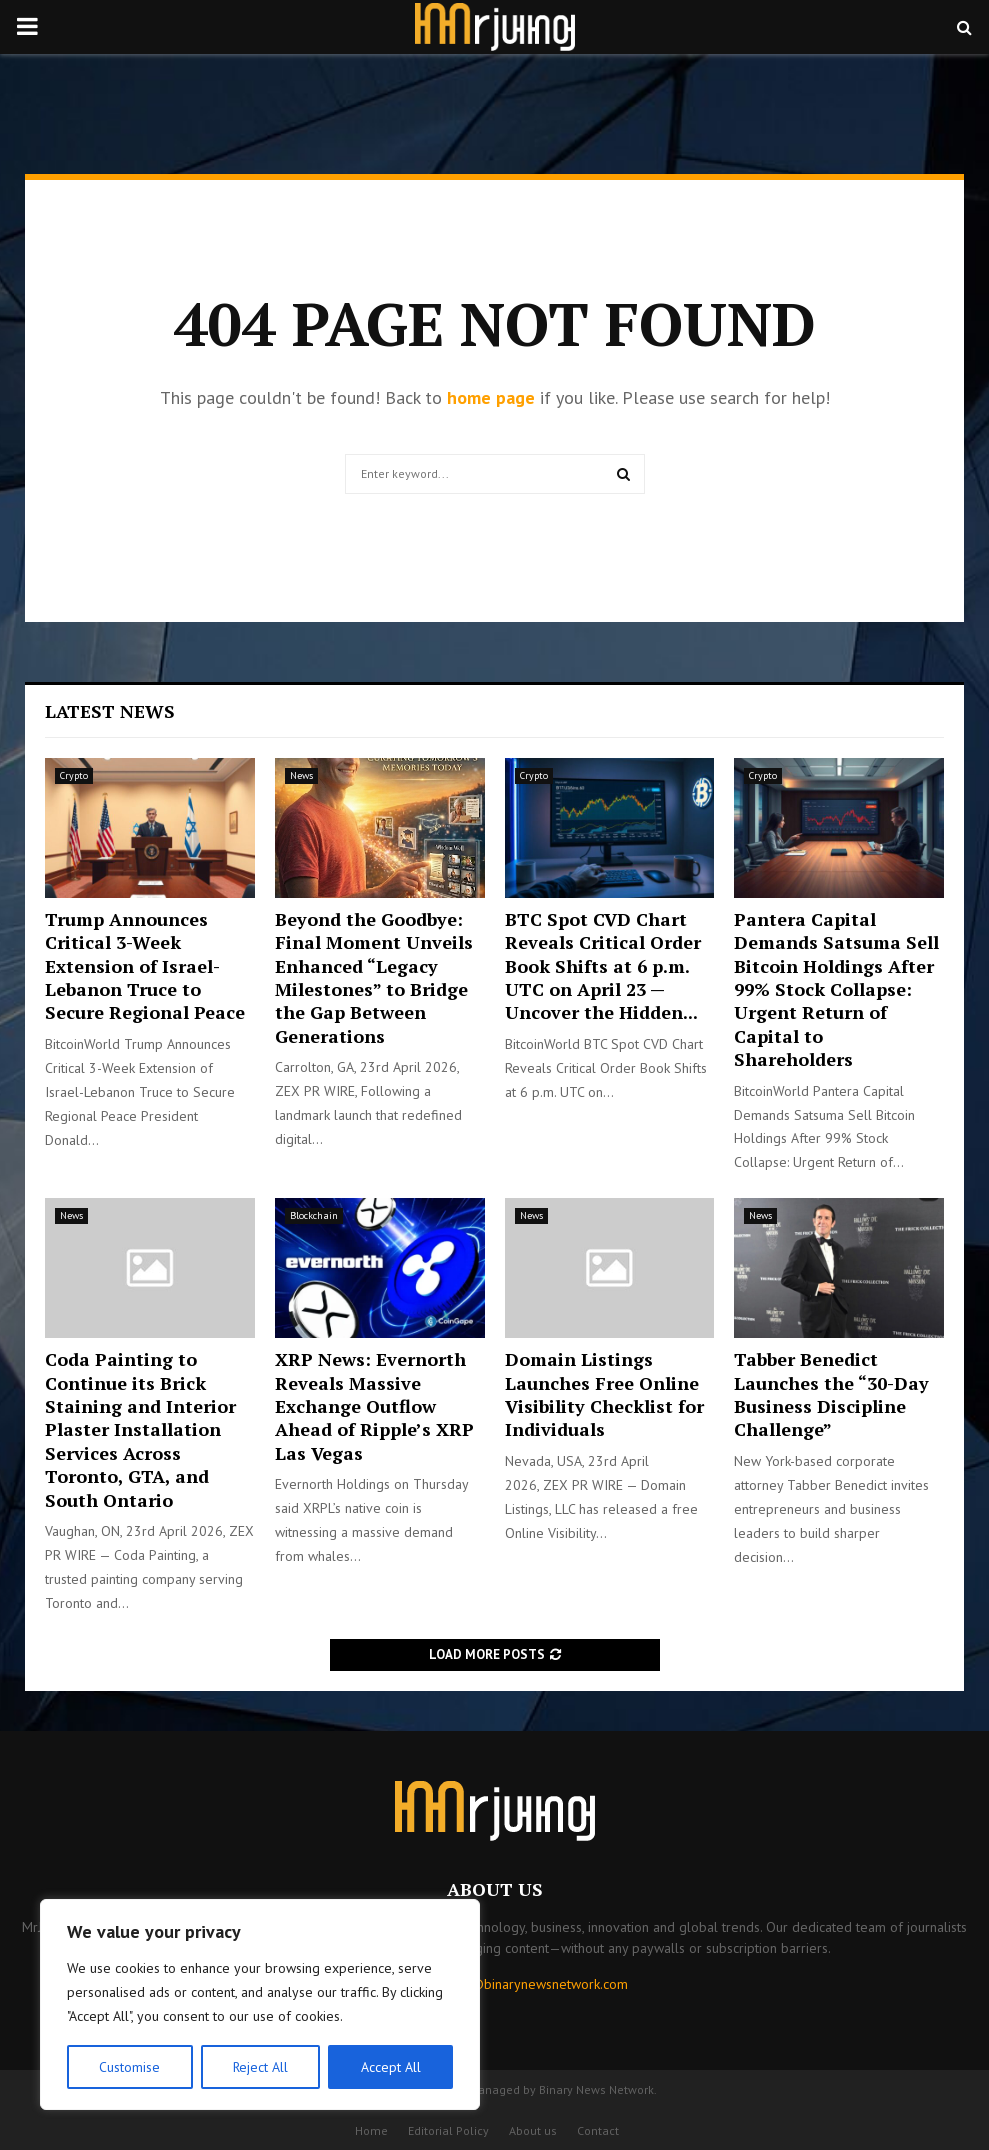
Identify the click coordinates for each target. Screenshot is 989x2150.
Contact (598, 2130)
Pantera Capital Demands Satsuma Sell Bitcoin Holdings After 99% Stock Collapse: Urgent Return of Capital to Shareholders (836, 989)
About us (533, 2130)
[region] (260, 2005)
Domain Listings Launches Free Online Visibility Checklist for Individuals (604, 1394)
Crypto (74, 775)
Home (371, 2130)
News (301, 775)
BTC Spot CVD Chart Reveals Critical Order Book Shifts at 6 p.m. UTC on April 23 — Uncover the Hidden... (603, 966)
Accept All (391, 2067)
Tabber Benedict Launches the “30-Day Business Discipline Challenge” (831, 1394)
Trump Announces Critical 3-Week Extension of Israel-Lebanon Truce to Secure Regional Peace (145, 966)
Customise (129, 2067)
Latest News (110, 711)
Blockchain (314, 1215)
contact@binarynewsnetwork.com (528, 1984)
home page (491, 397)
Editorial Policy (448, 2130)
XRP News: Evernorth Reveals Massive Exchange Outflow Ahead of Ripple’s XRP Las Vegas (374, 1406)
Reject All (260, 2067)
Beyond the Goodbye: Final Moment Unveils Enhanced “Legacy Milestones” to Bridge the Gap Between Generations (374, 977)
